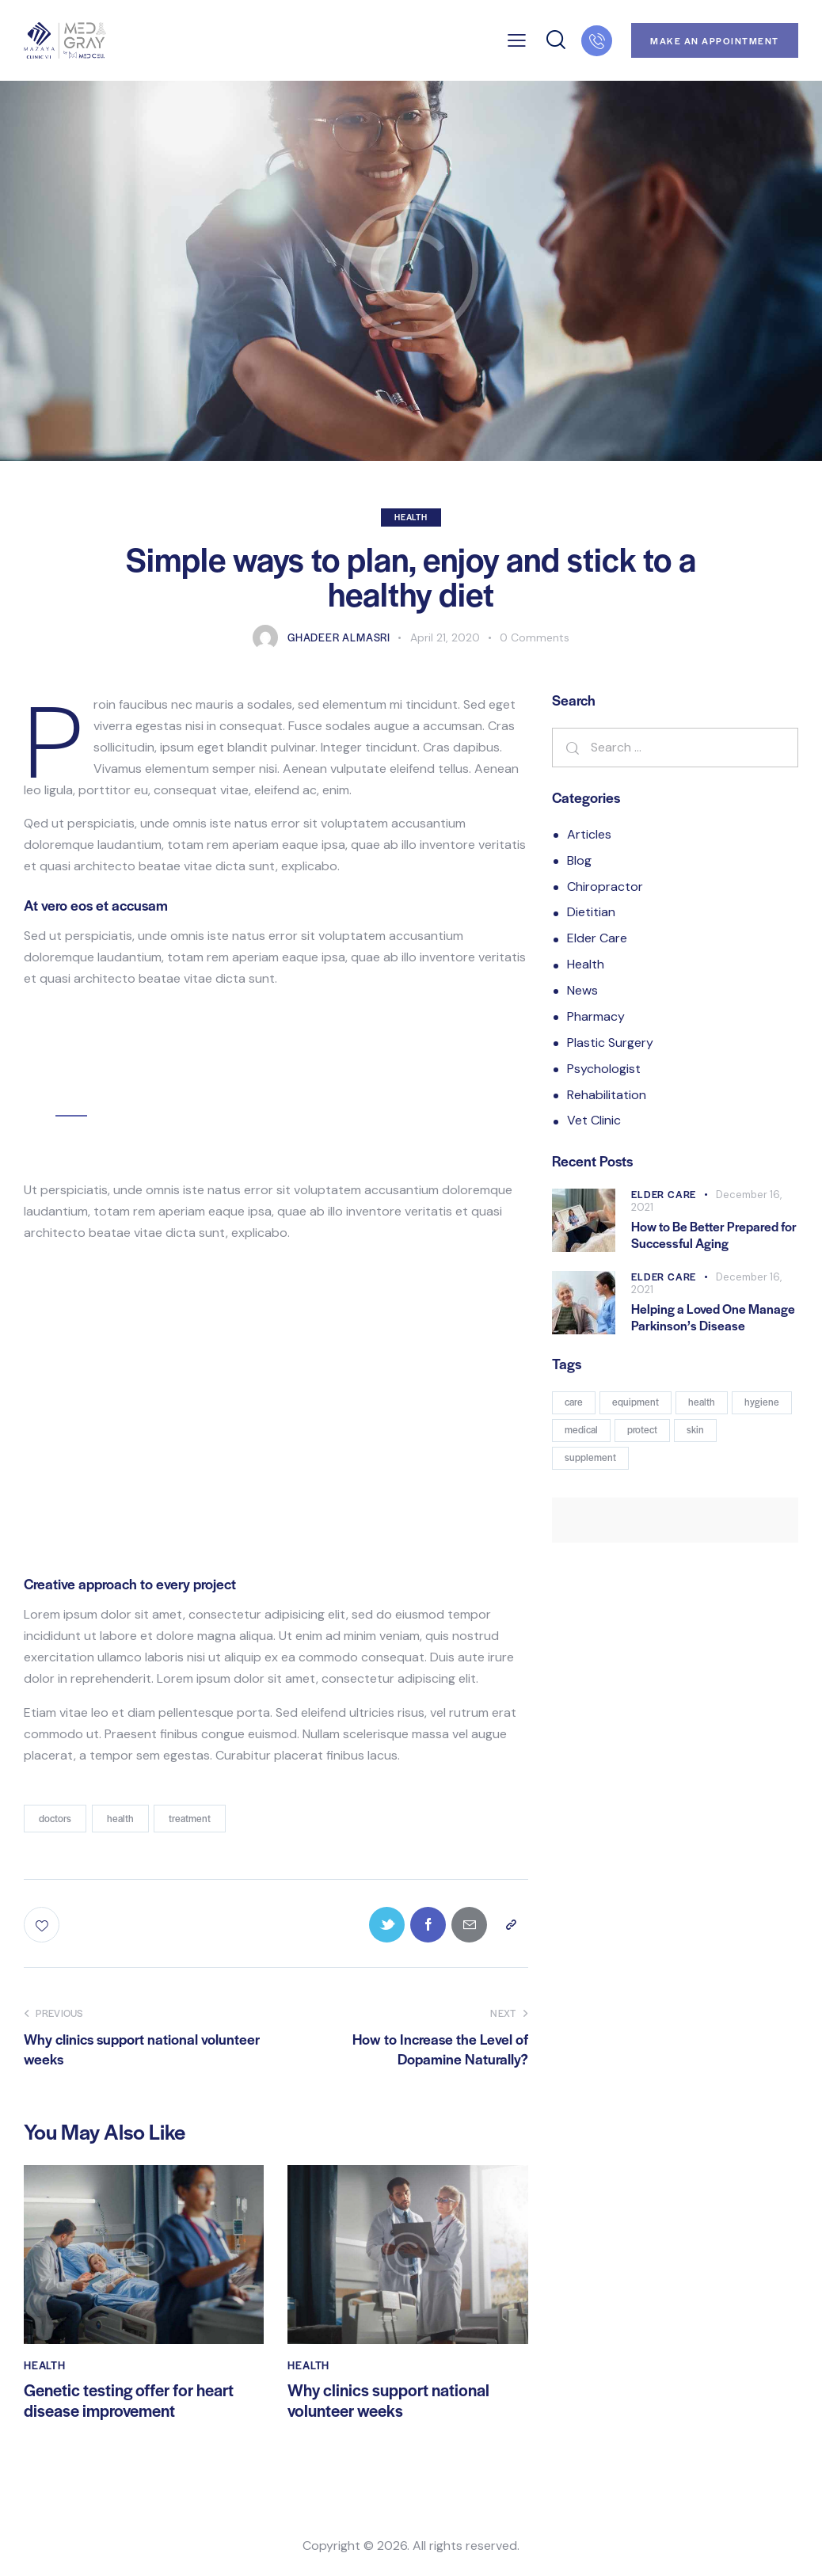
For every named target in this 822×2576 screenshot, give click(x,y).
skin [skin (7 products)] (695, 1429)
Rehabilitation (606, 1094)
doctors (55, 1818)
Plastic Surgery (610, 1042)
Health (411, 517)
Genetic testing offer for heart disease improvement (129, 2401)
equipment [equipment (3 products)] (635, 1402)
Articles (589, 834)
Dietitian (591, 912)
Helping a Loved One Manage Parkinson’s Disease (713, 1317)
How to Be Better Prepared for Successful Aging (714, 1235)
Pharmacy (596, 1016)
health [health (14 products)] (701, 1402)
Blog (579, 860)
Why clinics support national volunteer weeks (388, 2401)
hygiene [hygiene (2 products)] (761, 1402)
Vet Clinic (594, 1120)
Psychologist (604, 1068)
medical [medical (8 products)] (581, 1429)
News (582, 990)
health (120, 1818)
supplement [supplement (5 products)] (590, 1457)
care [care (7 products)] (574, 1402)
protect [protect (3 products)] (642, 1429)
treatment (190, 1818)
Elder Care (597, 938)
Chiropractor (605, 886)
